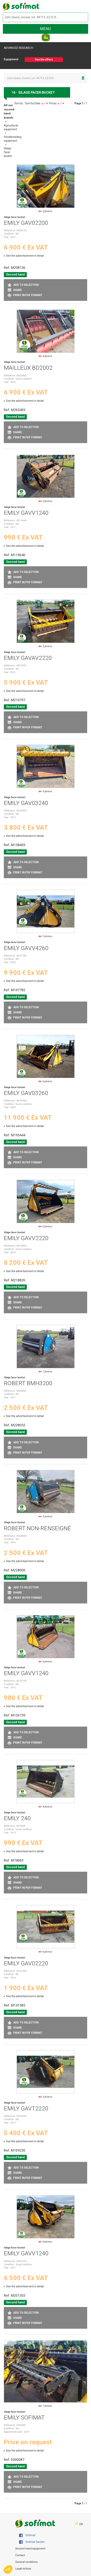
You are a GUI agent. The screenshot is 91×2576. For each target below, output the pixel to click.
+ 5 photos (45, 211)
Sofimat (27, 2535)
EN (81, 2524)
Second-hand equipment (30, 2548)
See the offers (44, 59)
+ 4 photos (45, 356)
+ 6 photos (45, 1081)
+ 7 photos (45, 936)
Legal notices (23, 2568)
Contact (20, 2555)
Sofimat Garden (32, 2542)
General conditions (26, 2561)
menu (45, 29)
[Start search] (81, 17)
